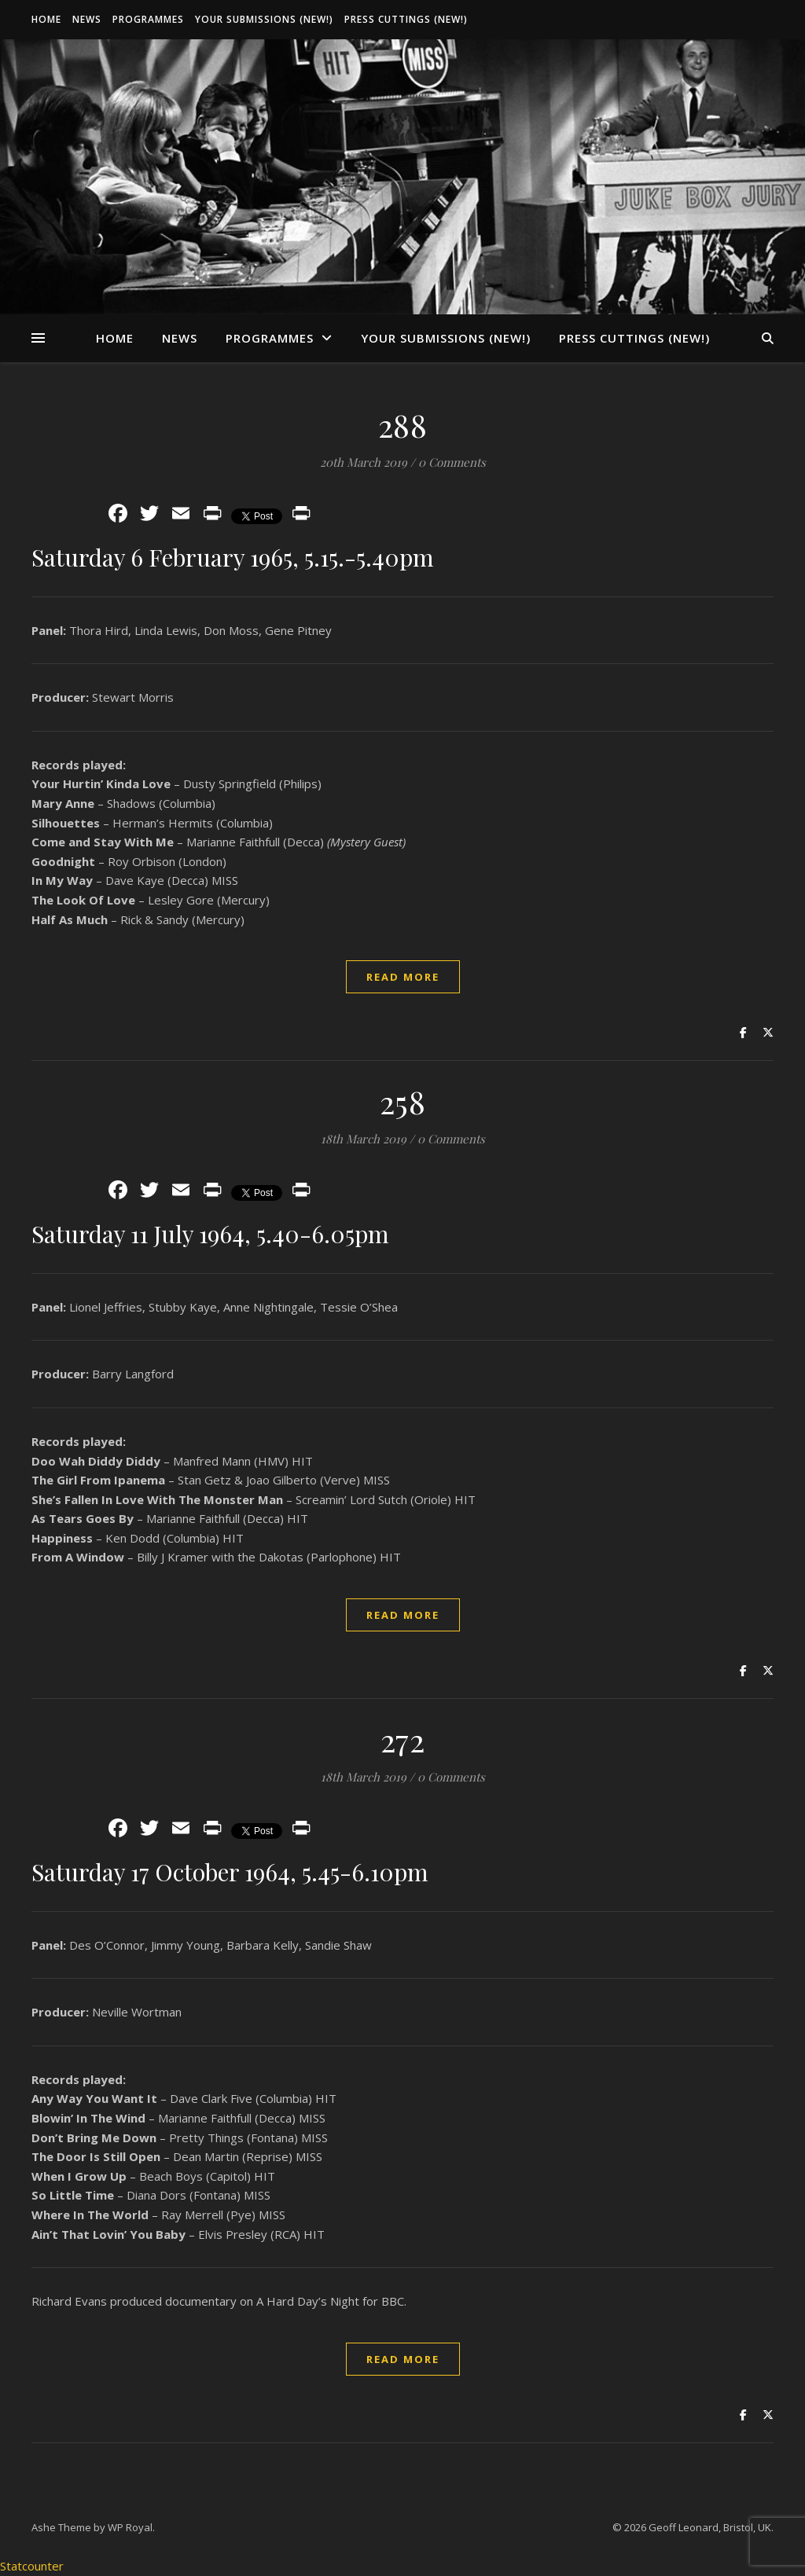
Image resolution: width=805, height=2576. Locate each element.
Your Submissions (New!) (264, 19)
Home (46, 19)
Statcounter (32, 2566)
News (86, 19)
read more (402, 977)
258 (403, 1101)
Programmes (148, 19)
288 (403, 425)
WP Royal (130, 2527)
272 (402, 1739)
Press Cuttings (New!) (406, 19)
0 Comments (452, 462)
